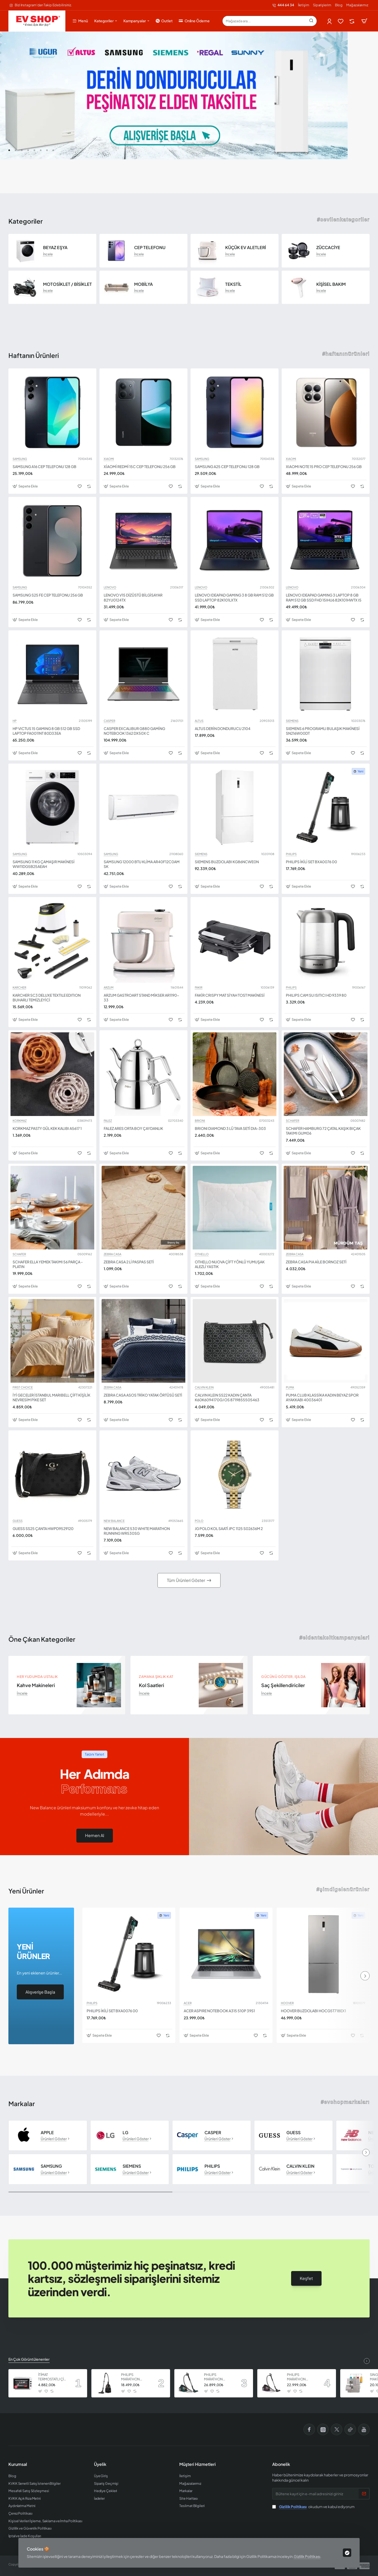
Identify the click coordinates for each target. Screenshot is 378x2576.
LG (125, 2132)
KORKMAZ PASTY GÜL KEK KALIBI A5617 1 (47, 1128)
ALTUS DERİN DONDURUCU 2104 (222, 728)
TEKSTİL (233, 284)
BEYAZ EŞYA (55, 247)
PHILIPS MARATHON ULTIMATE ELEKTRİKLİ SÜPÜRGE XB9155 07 (301, 2377)
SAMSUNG (20, 458)
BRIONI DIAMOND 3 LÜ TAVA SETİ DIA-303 (230, 1128)
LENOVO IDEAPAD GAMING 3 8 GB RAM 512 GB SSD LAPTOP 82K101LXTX (234, 597)
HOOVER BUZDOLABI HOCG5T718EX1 (313, 2010)
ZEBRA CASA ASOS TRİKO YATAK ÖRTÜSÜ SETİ (143, 1395)
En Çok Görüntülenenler (29, 2359)
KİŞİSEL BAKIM (331, 284)
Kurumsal (17, 2464)
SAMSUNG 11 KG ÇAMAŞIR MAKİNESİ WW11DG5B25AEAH (44, 864)
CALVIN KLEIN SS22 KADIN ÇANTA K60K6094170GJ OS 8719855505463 (227, 1397)
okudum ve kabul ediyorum (313, 2506)
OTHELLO (202, 1254)
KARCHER (19, 987)
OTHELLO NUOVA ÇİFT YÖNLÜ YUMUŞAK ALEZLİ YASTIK (230, 1264)
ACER (188, 2003)
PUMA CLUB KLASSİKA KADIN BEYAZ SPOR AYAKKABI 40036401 (322, 1397)
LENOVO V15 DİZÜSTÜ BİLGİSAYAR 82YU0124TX (133, 597)
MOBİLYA (143, 284)
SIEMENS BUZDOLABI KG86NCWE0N (227, 861)
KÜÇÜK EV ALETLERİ (245, 247)
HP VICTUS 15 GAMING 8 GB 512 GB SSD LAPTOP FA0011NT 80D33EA (46, 731)
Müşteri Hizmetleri (197, 2464)
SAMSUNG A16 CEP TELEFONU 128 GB (44, 466)
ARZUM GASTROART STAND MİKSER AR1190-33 (141, 997)
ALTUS (199, 720)
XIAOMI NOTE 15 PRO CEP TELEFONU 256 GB (324, 466)
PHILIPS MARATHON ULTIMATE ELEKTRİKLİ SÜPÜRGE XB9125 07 (135, 2377)
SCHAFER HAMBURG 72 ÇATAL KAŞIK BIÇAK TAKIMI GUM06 (323, 1130)
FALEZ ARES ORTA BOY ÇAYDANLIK (133, 1128)
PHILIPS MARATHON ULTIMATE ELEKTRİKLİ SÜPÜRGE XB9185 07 (218, 2377)
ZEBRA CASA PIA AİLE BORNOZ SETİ (316, 1261)
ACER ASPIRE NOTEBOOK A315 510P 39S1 (219, 2010)
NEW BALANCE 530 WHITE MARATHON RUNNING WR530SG (137, 1531)
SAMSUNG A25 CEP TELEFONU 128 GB (227, 466)
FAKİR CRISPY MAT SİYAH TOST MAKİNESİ (230, 995)
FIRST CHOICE (23, 1387)
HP (15, 720)
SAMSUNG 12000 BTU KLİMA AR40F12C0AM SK (142, 864)
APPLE (47, 2132)
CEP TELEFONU (149, 247)
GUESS (18, 1520)
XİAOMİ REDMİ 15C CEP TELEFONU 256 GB (140, 466)
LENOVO (110, 587)
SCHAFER (292, 1120)
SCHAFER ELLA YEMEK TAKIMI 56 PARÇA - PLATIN (48, 1264)
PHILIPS (291, 854)
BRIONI (200, 1120)
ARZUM (108, 987)
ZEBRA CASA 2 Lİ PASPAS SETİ (129, 1261)
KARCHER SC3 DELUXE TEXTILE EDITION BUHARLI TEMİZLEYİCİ (47, 997)
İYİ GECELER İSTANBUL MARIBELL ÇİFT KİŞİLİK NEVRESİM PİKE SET (51, 1397)
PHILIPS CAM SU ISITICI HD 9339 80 (316, 995)
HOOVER (287, 2003)
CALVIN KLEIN (204, 1387)
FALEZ (108, 1120)
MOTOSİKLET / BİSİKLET (67, 284)
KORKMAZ (20, 1120)
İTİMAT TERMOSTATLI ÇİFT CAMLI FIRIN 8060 (53, 2377)
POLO (199, 1520)
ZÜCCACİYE (328, 247)
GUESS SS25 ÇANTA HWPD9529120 (43, 1528)
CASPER (109, 720)
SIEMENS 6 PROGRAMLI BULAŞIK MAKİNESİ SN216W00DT (323, 731)
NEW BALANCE (114, 1520)
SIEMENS (292, 720)
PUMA (290, 1387)
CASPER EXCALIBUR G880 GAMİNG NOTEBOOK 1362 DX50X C (134, 731)
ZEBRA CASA (112, 1254)
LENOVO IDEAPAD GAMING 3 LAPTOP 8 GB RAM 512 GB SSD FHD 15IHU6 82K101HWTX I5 (323, 597)
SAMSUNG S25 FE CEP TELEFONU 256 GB (48, 595)
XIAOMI (109, 458)
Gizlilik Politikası (307, 2556)
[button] (9, 150)
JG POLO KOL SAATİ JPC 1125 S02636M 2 (229, 1528)
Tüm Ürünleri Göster (186, 1580)
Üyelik (100, 2464)
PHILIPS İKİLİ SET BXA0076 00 (311, 861)
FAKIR (198, 987)
